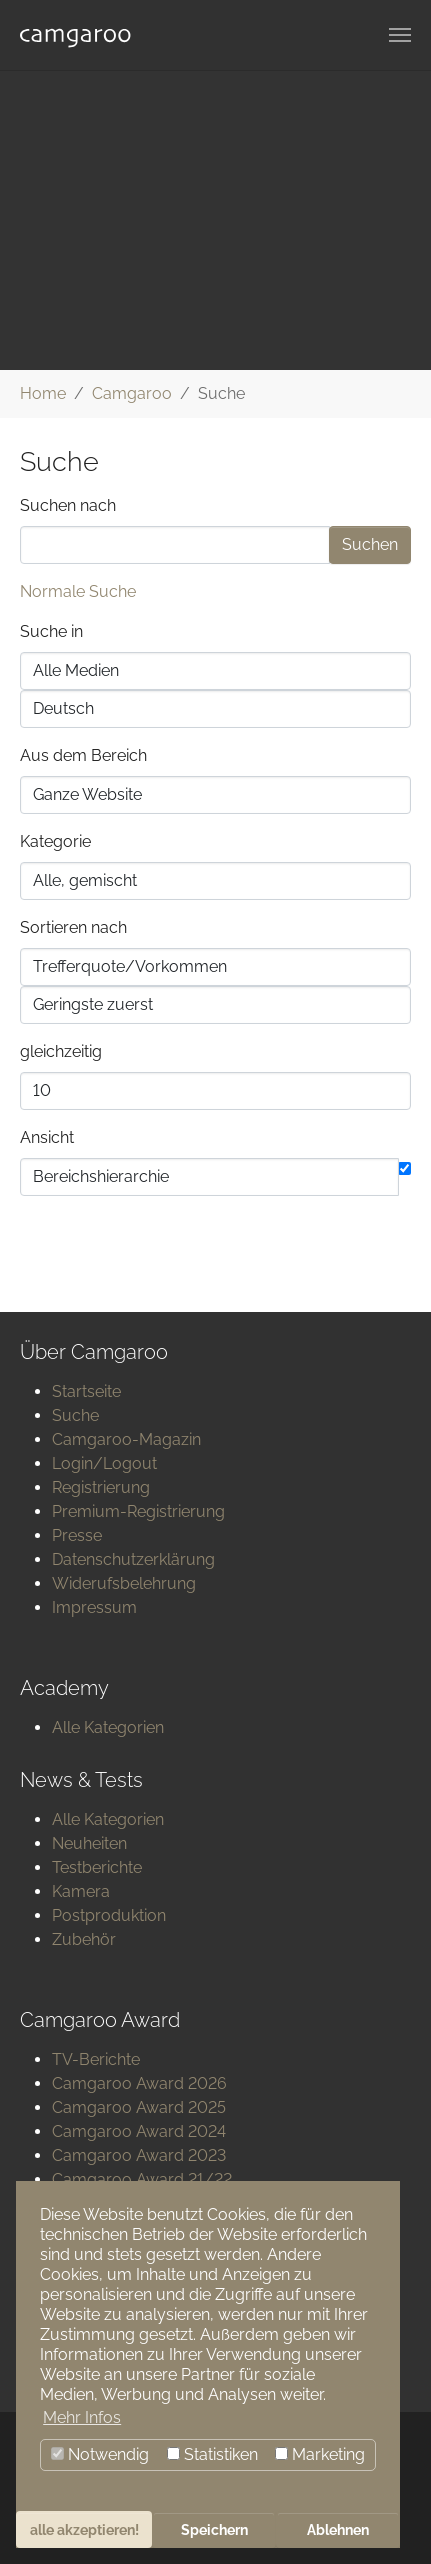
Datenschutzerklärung (133, 1559)
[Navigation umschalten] (400, 35)
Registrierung (101, 1487)
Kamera (81, 1891)
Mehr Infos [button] (82, 2417)
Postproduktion (109, 1915)
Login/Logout (104, 1463)
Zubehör (84, 1939)
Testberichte (97, 1867)
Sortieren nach (73, 927)
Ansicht (47, 1137)
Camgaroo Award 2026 (139, 2083)
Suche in (51, 631)
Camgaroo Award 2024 (139, 2131)
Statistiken (212, 2454)
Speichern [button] (214, 2529)
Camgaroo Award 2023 (139, 2155)
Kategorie (55, 841)
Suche (75, 1415)
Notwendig (100, 2454)
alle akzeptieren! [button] (84, 2529)
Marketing (320, 2454)
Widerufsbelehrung (124, 1583)
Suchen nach (68, 505)
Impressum (94, 1607)
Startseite (86, 1391)
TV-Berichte (96, 2059)
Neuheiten (89, 1843)
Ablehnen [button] (338, 2529)
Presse (77, 1535)
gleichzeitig (61, 1051)
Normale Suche (78, 591)
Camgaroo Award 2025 (139, 2107)
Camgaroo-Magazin (126, 1439)
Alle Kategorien (108, 1727)
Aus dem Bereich (83, 755)
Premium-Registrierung (138, 1511)
